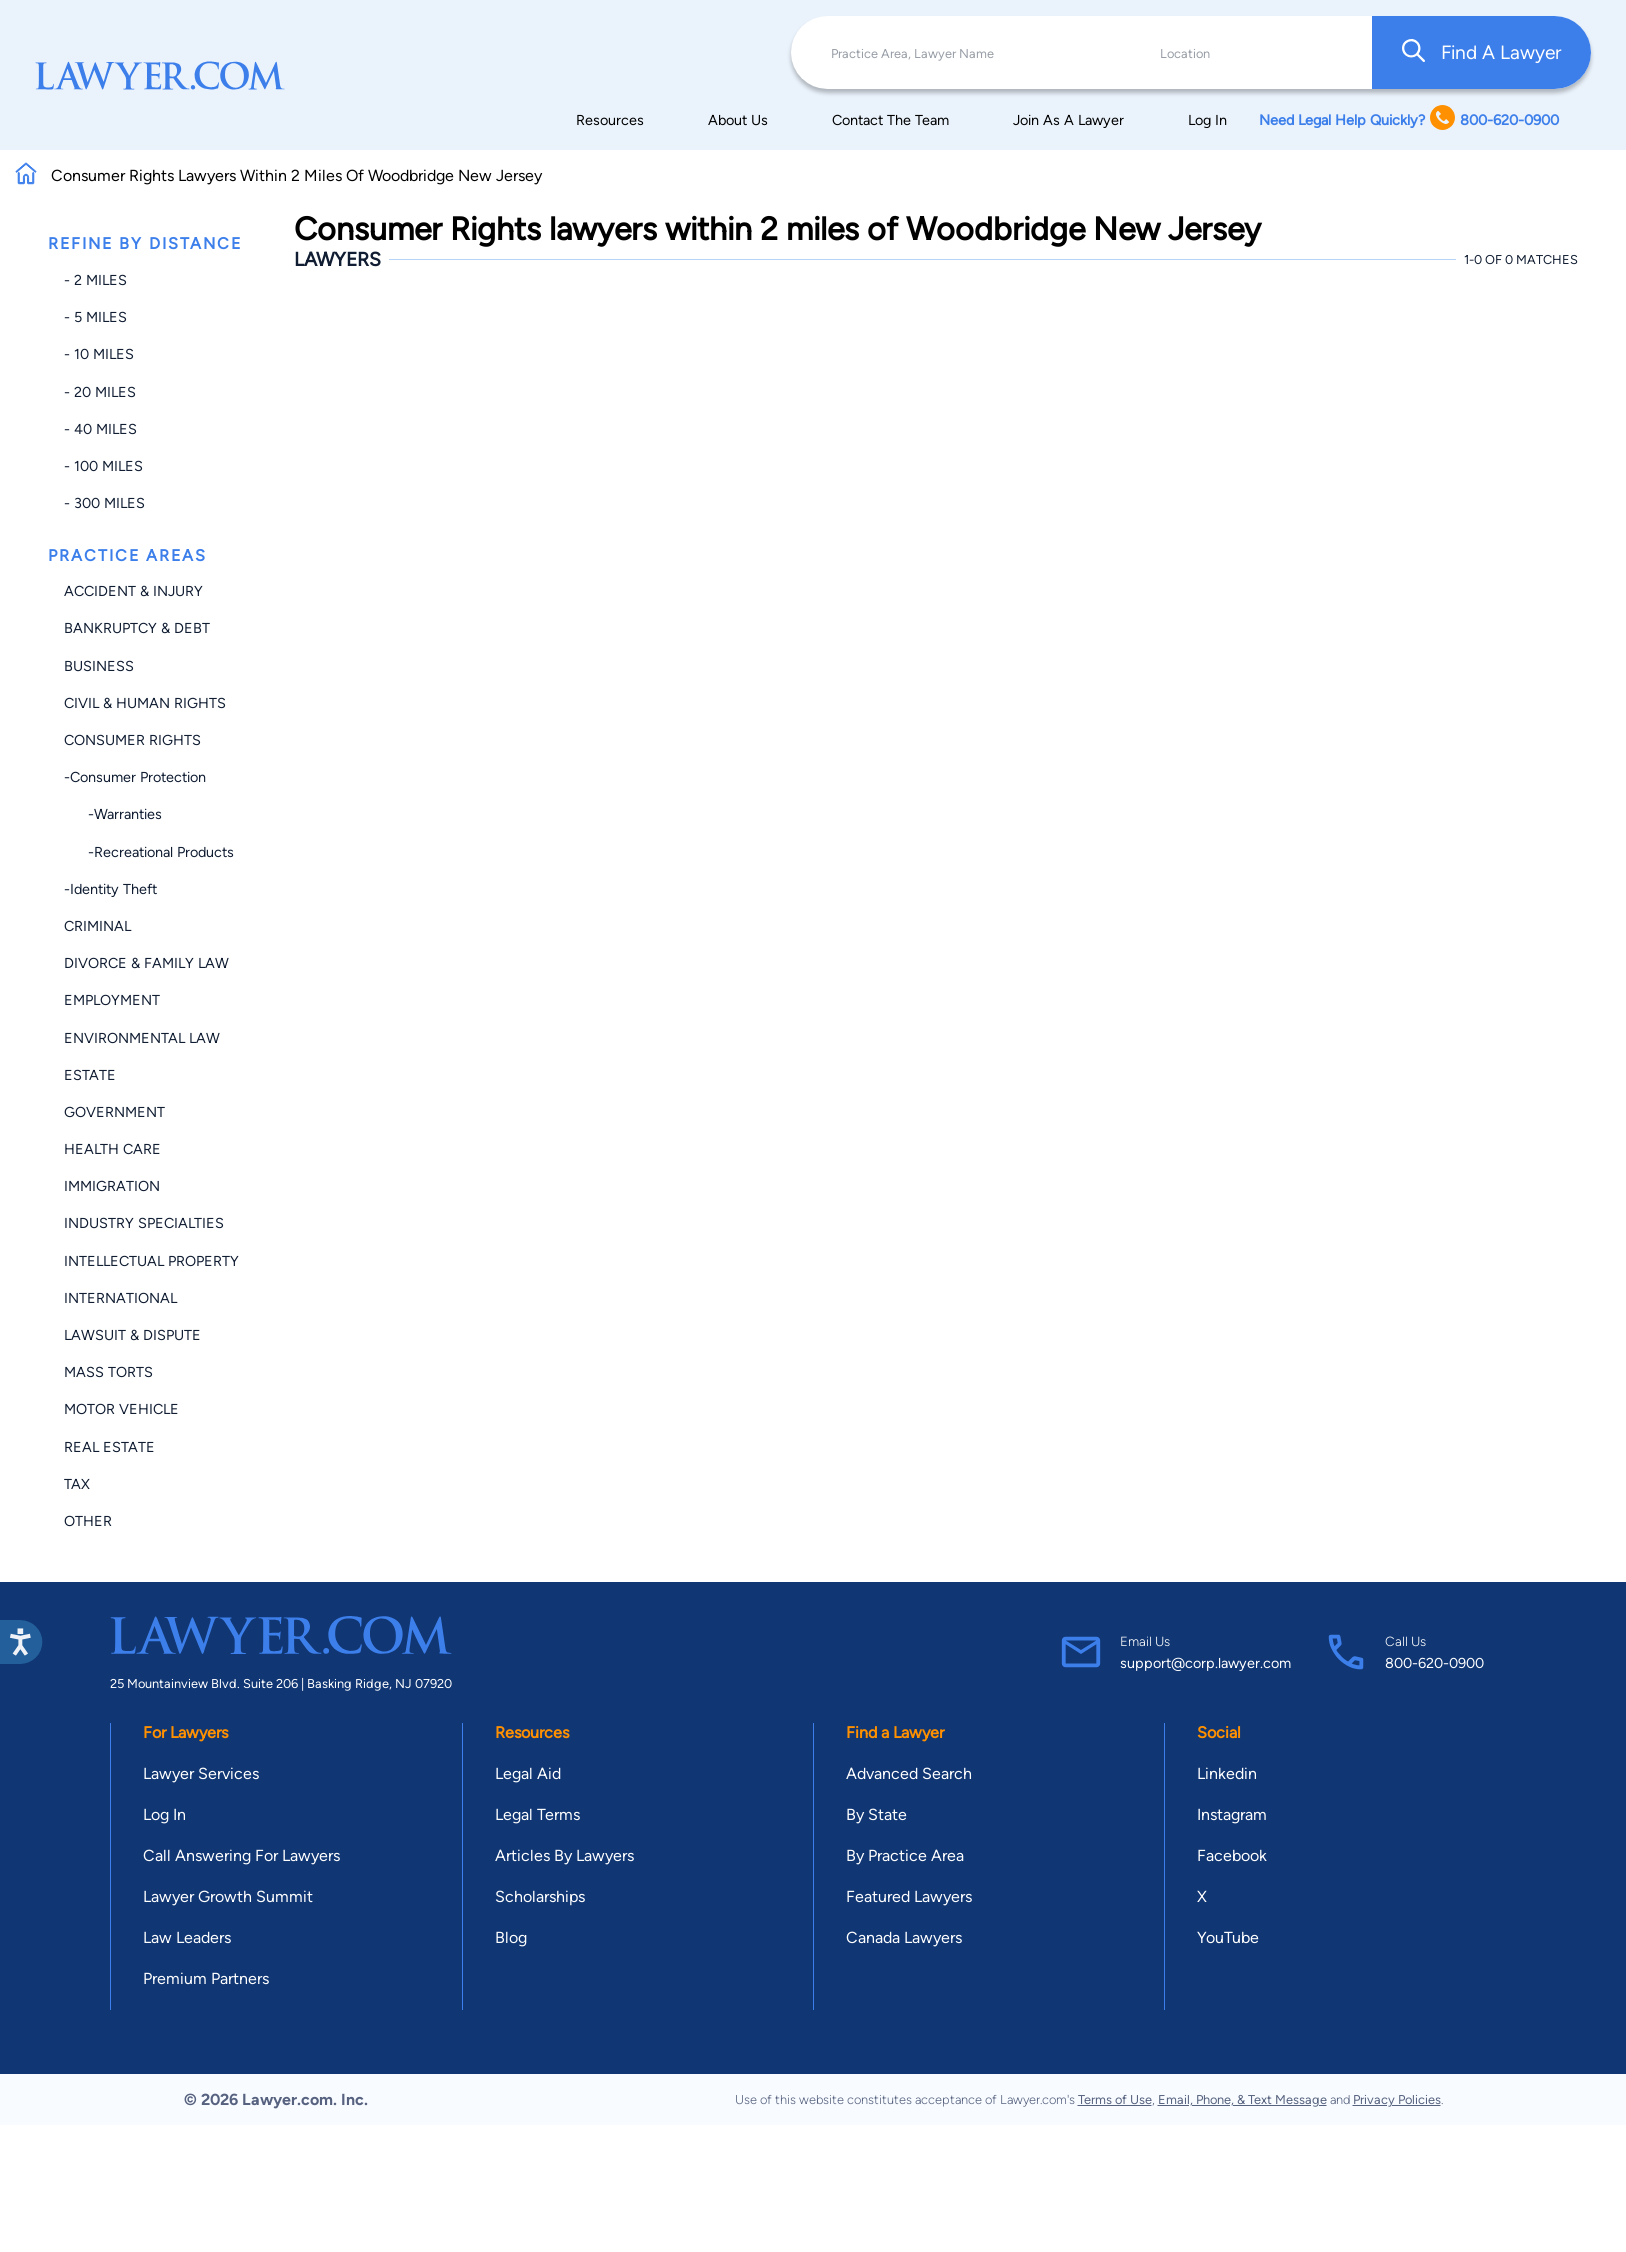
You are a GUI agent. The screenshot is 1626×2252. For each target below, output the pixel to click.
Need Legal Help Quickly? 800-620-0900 (1409, 119)
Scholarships (540, 1896)
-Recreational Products (149, 852)
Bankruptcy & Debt (137, 628)
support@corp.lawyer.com (1205, 1663)
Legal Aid (528, 1773)
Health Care (112, 1149)
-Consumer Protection (135, 777)
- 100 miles (103, 466)
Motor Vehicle (121, 1409)
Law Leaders (187, 1937)
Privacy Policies (1397, 2099)
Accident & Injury (133, 591)
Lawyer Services (201, 1773)
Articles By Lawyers (564, 1855)
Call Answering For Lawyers (241, 1855)
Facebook (1232, 1855)
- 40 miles (100, 429)
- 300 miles (104, 503)
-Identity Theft (110, 889)
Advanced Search (909, 1773)
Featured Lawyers (909, 1896)
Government (114, 1112)
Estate (90, 1075)
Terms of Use (1115, 2099)
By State (876, 1814)
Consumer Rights (132, 740)
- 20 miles (100, 392)
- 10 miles (99, 354)
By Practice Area (905, 1855)
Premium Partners (206, 1978)
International (120, 1298)
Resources (610, 120)
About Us (738, 120)
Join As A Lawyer (1068, 120)
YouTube (1228, 1937)
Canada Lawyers (904, 1937)
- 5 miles (95, 317)
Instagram (1232, 1814)
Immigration (112, 1186)
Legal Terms (537, 1814)
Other (88, 1521)
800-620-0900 (1434, 1663)
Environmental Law (142, 1038)
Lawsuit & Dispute (132, 1335)
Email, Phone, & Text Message (1242, 2099)
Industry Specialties (144, 1223)
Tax (77, 1484)
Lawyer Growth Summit (228, 1896)
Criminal (97, 926)
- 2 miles (95, 280)
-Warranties (113, 814)
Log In (1207, 120)
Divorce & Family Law (146, 963)
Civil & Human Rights (145, 703)
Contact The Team (890, 120)
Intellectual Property (151, 1261)
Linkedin (1227, 1773)
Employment (112, 1000)
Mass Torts (108, 1372)
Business (99, 666)
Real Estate (109, 1447)
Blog (511, 1937)
